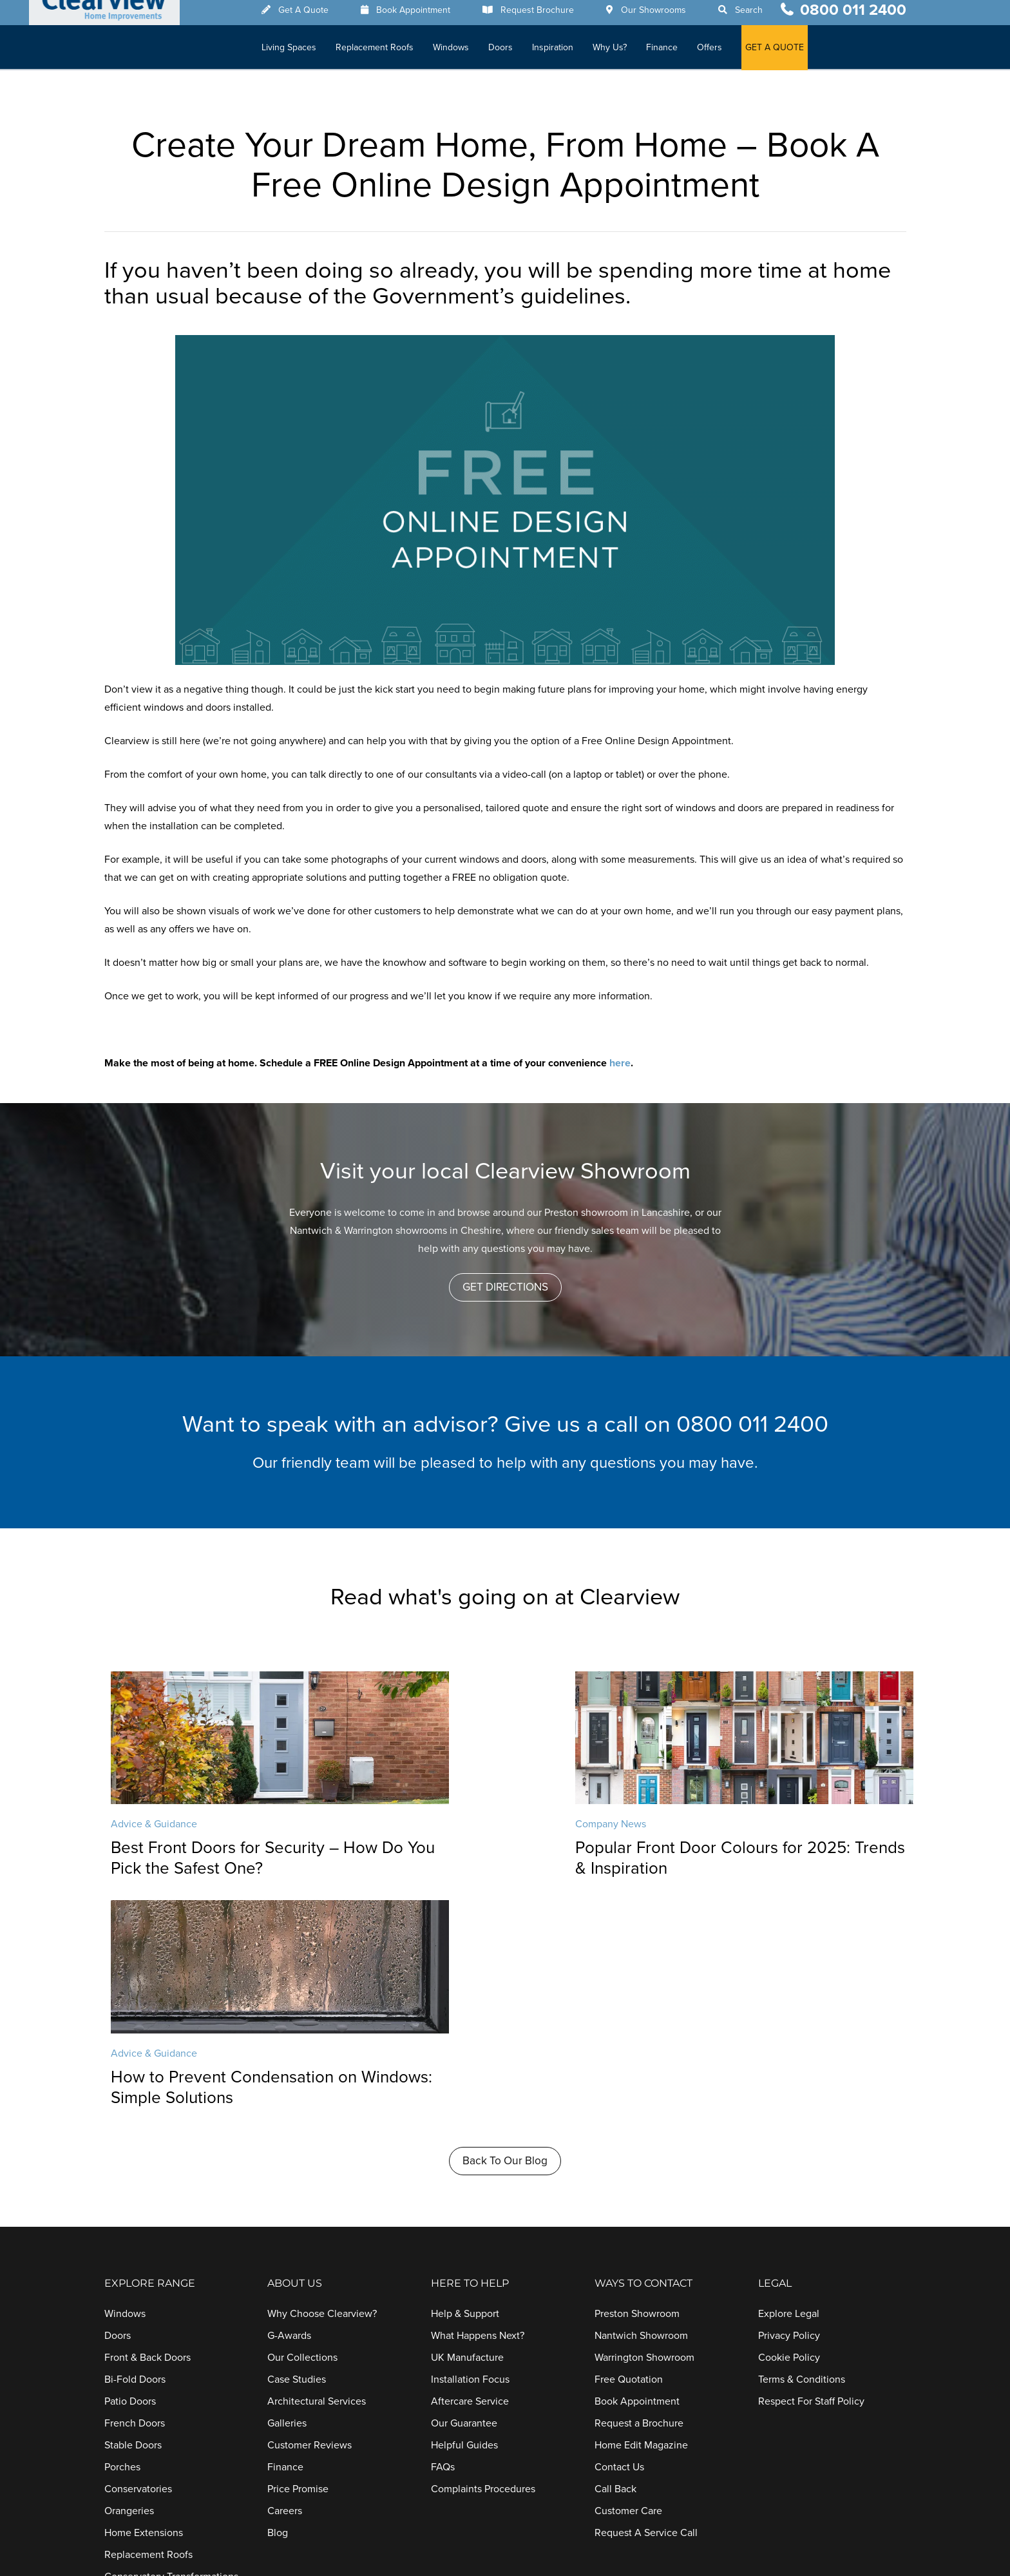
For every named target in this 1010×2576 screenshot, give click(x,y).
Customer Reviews (309, 2217)
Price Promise (298, 2261)
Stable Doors (133, 2217)
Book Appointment (427, 15)
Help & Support (465, 2086)
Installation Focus (470, 2152)
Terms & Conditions (801, 2152)
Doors (514, 51)
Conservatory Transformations (171, 2349)
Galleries (287, 2195)
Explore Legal (788, 2086)
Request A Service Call (646, 2305)
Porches (122, 2239)
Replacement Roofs (389, 51)
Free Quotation (629, 2152)
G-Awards (289, 2108)
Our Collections (302, 2130)
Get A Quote (317, 15)
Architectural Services (316, 2173)
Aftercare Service (470, 2173)
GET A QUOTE (788, 51)
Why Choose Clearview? (322, 2086)
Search (763, 15)
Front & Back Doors (147, 2130)
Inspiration (566, 51)
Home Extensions (143, 2305)
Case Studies (296, 2152)
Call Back (615, 2261)
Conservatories (138, 2261)
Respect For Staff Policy (811, 2173)
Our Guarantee (464, 2195)
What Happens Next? (477, 2108)
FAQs (443, 2239)
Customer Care (628, 2283)
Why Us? (624, 51)
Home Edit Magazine (641, 2217)
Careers (284, 2283)
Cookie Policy (789, 2130)
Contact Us (619, 2239)
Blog (277, 2305)
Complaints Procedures (483, 2261)
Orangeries (129, 2283)
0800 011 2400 (853, 14)
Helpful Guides (464, 2217)
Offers (723, 51)
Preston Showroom (637, 2086)
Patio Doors (130, 2173)
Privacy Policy (789, 2108)
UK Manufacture (467, 2130)
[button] (505, 1287)
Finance (676, 51)
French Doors (134, 2195)
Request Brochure (551, 15)
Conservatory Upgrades (157, 2371)
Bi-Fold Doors (135, 2152)
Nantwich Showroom (641, 2108)
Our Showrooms (667, 15)
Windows (465, 51)
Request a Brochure (639, 2195)
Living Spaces (303, 51)
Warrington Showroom (644, 2130)
